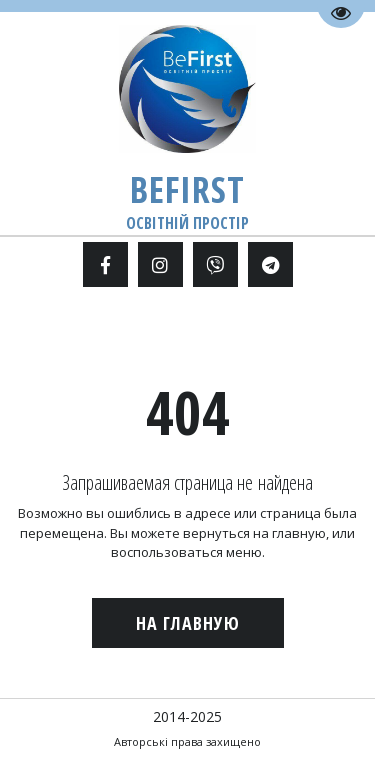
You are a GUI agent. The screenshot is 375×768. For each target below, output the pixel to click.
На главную (188, 623)
